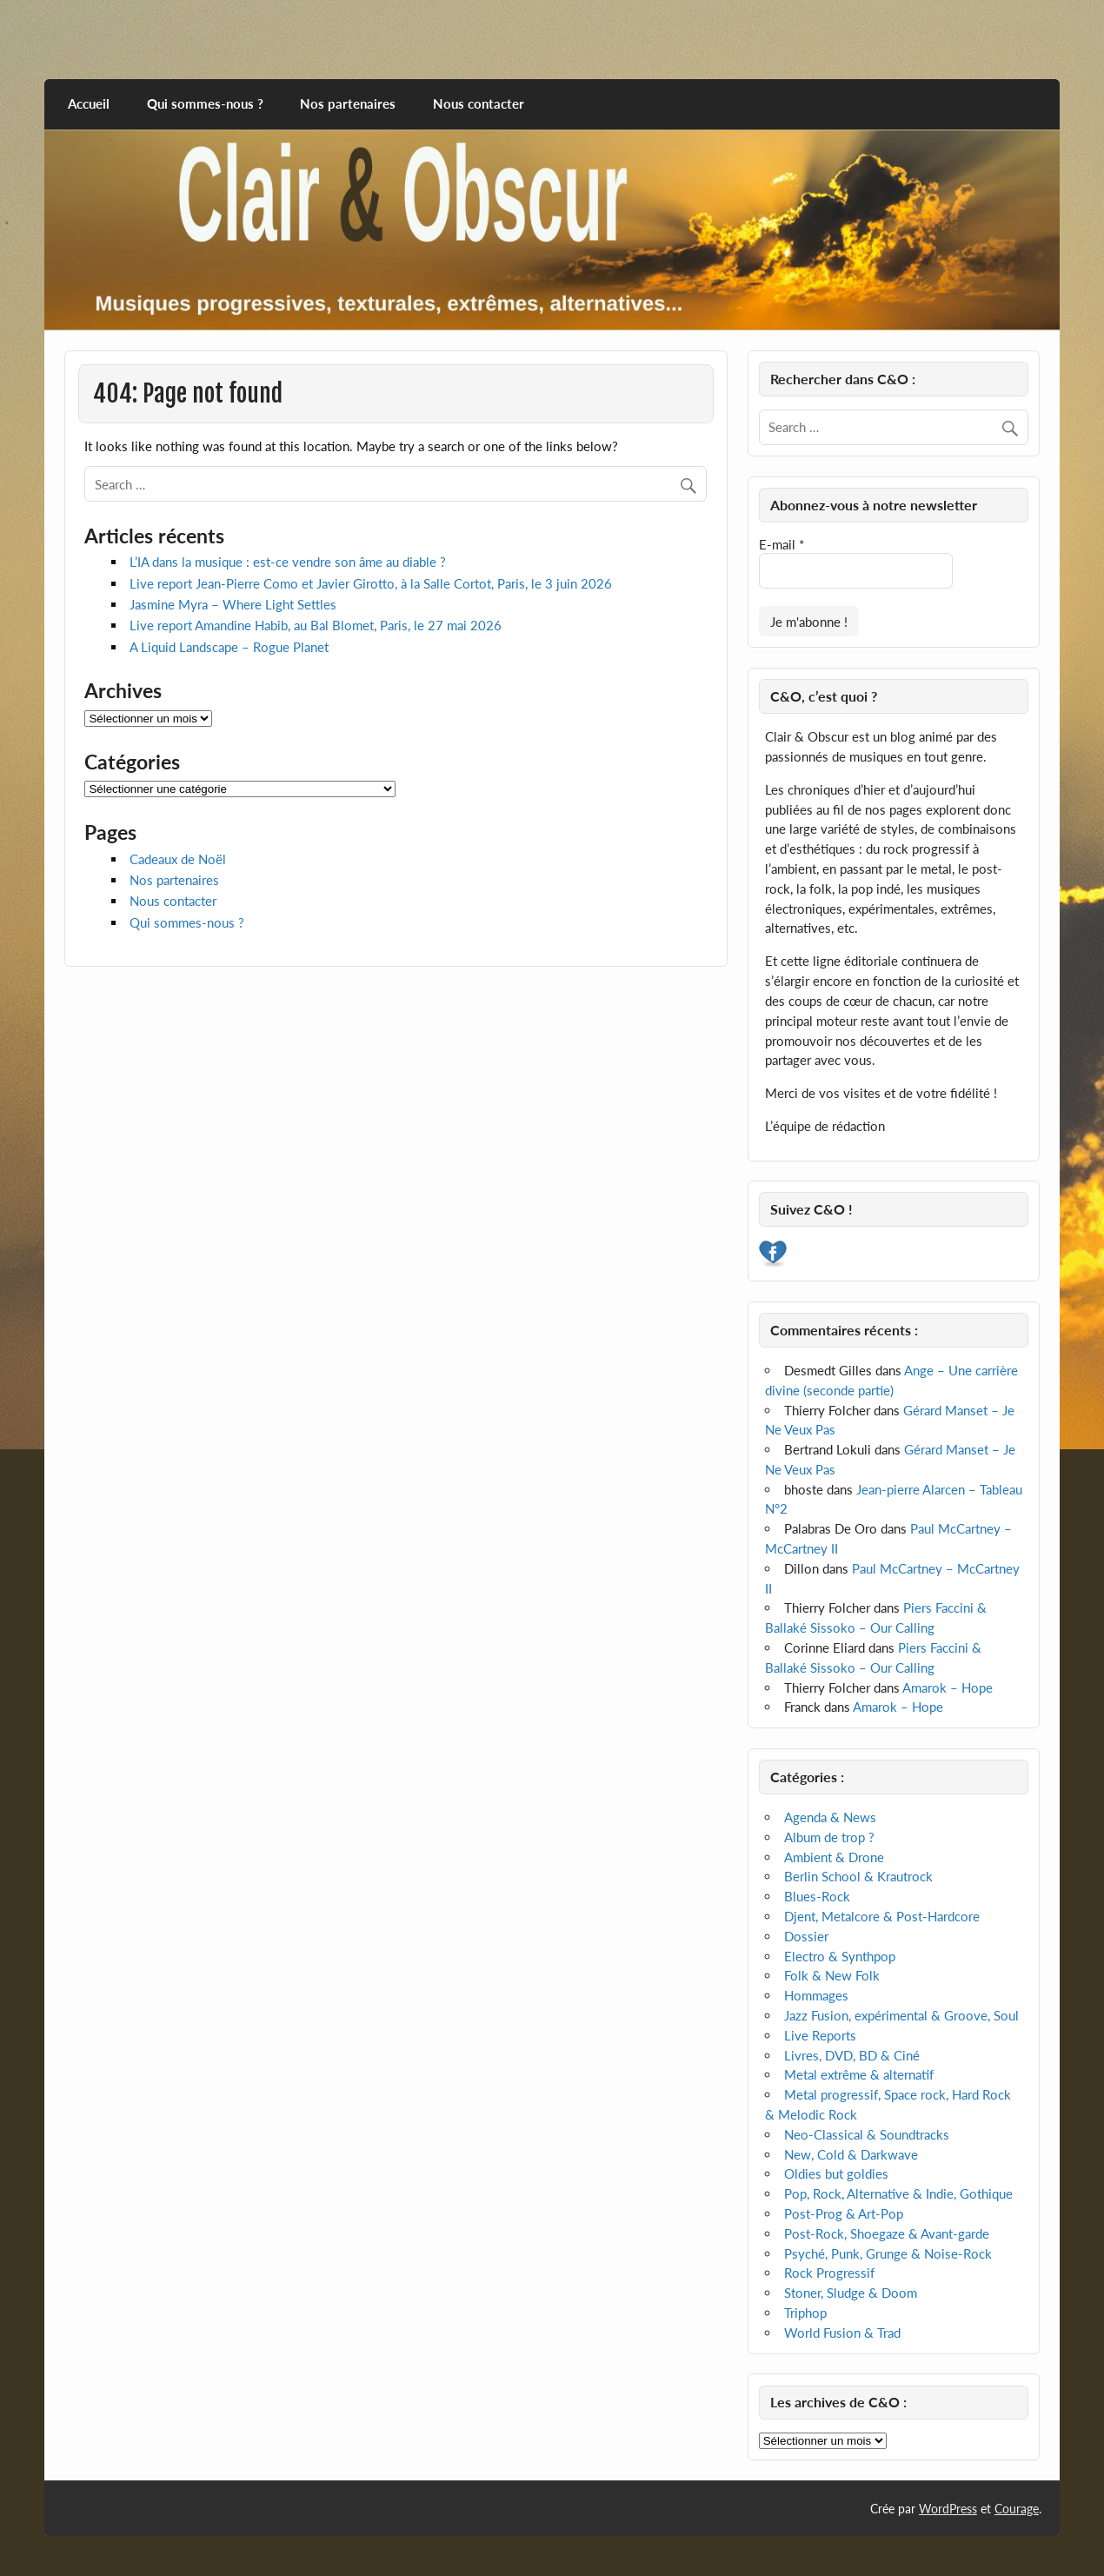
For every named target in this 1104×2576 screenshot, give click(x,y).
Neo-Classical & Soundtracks (866, 2134)
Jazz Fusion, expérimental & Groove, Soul (901, 2015)
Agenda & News (830, 1817)
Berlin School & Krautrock (858, 1876)
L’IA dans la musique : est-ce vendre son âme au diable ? (288, 561)
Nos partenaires (348, 103)
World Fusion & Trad (842, 2332)
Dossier (806, 1936)
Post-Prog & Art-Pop (843, 2213)
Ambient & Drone (834, 1857)
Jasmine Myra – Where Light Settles (233, 604)
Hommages (816, 1995)
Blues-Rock (817, 1896)
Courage (1016, 2508)
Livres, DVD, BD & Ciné (852, 2055)
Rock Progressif (829, 2272)
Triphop (805, 2312)
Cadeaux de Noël (178, 859)
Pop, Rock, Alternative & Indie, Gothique (898, 2193)
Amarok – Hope (947, 1687)
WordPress (948, 2508)
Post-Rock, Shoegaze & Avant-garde (886, 2233)
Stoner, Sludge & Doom (850, 2292)
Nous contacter (478, 103)
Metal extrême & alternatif (859, 2074)
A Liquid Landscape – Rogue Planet (229, 647)
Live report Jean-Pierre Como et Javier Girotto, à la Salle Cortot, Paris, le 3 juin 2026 (371, 583)
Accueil (89, 103)
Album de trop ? (829, 1837)
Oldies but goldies (836, 2173)
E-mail (781, 544)
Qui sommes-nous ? (205, 103)
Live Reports (820, 2035)
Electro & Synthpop (839, 1956)
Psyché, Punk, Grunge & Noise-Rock (888, 2253)
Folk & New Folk (832, 1975)
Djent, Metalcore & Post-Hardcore (882, 1916)
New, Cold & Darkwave (851, 2154)
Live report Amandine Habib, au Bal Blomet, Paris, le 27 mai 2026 (316, 625)
